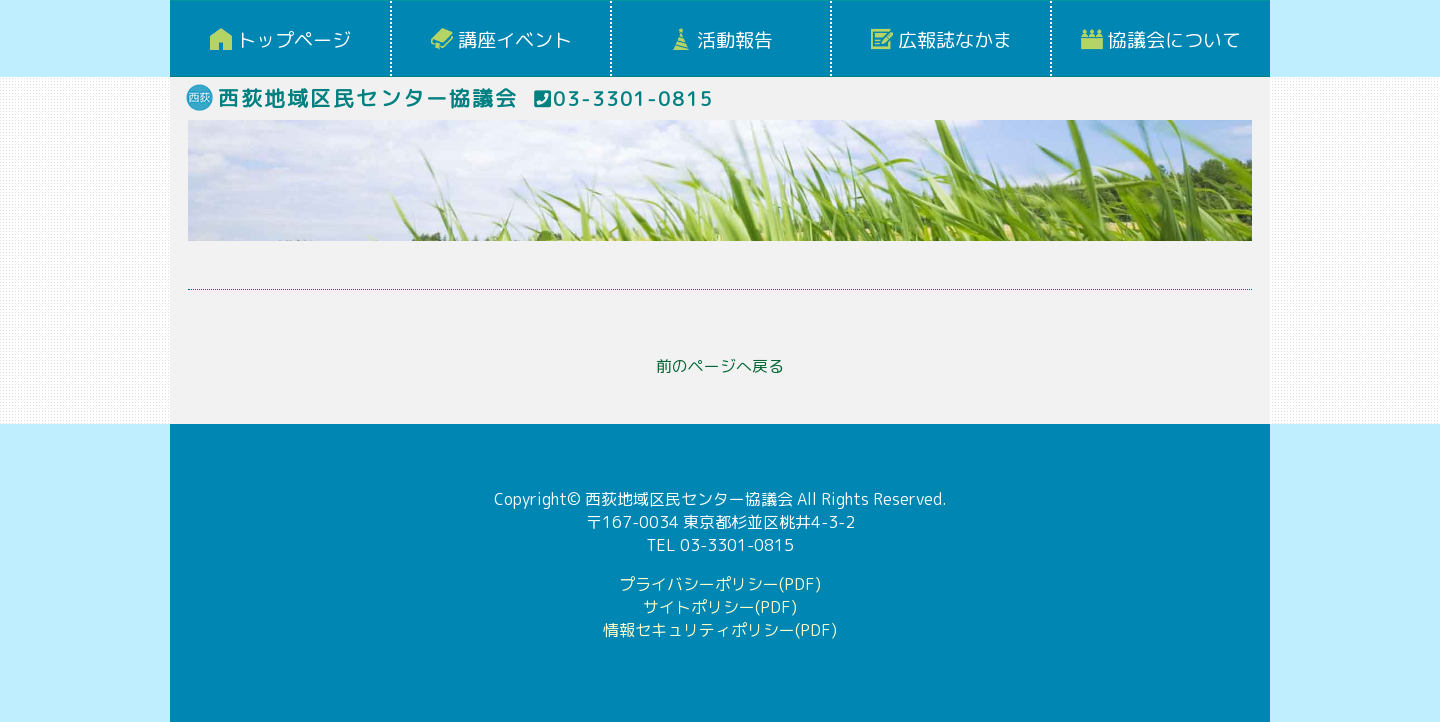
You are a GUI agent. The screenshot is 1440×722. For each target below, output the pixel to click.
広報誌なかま (955, 40)
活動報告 (735, 40)
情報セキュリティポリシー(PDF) (720, 630)
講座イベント (515, 40)
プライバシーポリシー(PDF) (720, 584)
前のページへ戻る (720, 366)
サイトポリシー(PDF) (720, 607)
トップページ (294, 40)
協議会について (1174, 40)
